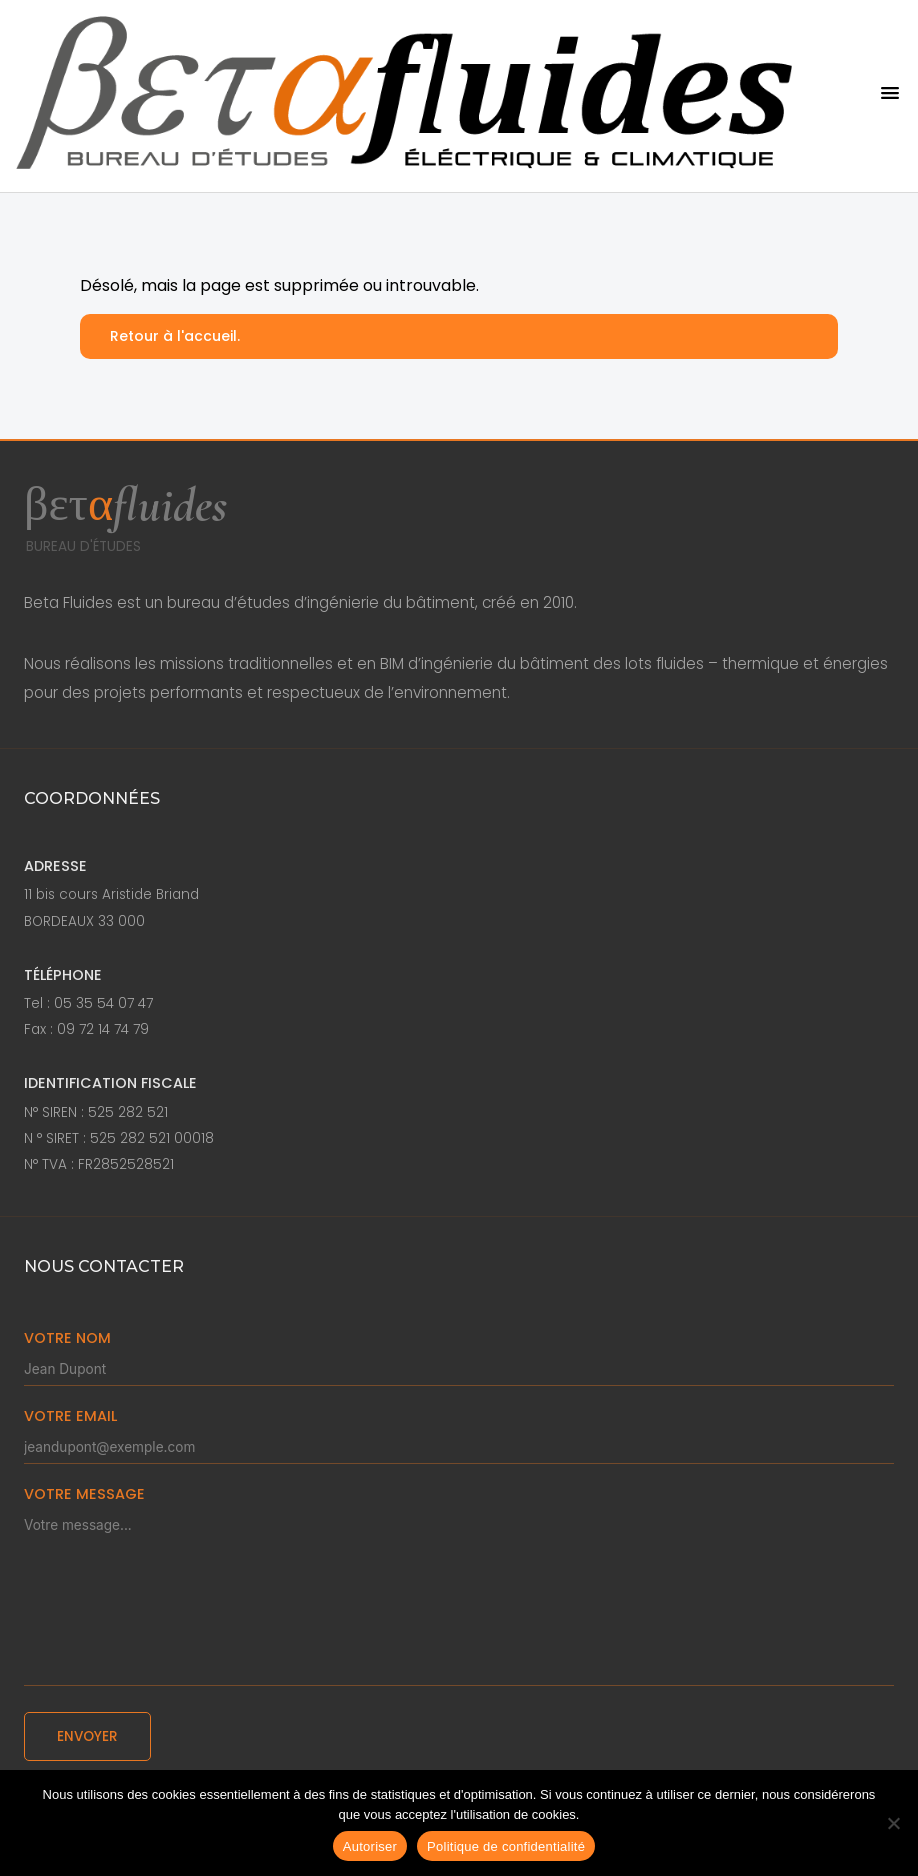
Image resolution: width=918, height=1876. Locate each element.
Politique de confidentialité (506, 1846)
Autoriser (370, 1846)
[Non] (893, 1823)
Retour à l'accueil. (175, 336)
